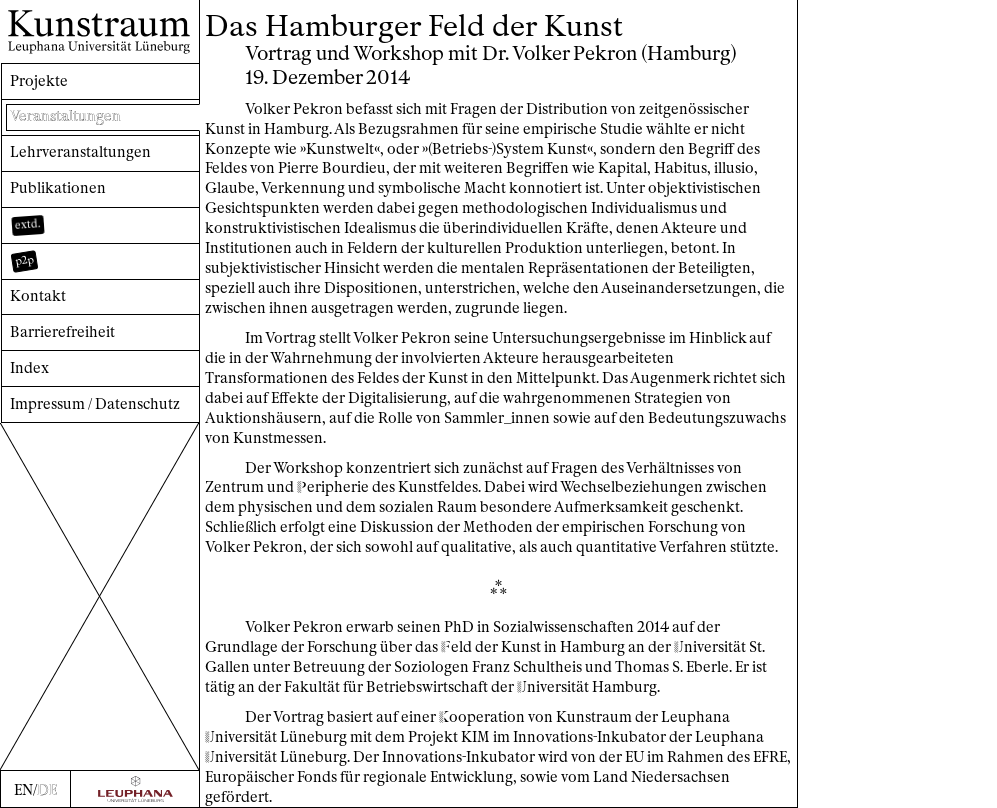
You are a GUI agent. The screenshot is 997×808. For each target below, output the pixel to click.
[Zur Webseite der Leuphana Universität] (135, 789)
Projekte (39, 81)
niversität (710, 647)
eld (456, 647)
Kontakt (38, 296)
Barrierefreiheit (62, 332)
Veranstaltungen (65, 116)
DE (47, 790)
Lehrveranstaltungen (80, 152)
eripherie (333, 487)
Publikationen (58, 188)
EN (23, 790)
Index (29, 368)
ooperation (482, 717)
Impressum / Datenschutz (95, 404)
